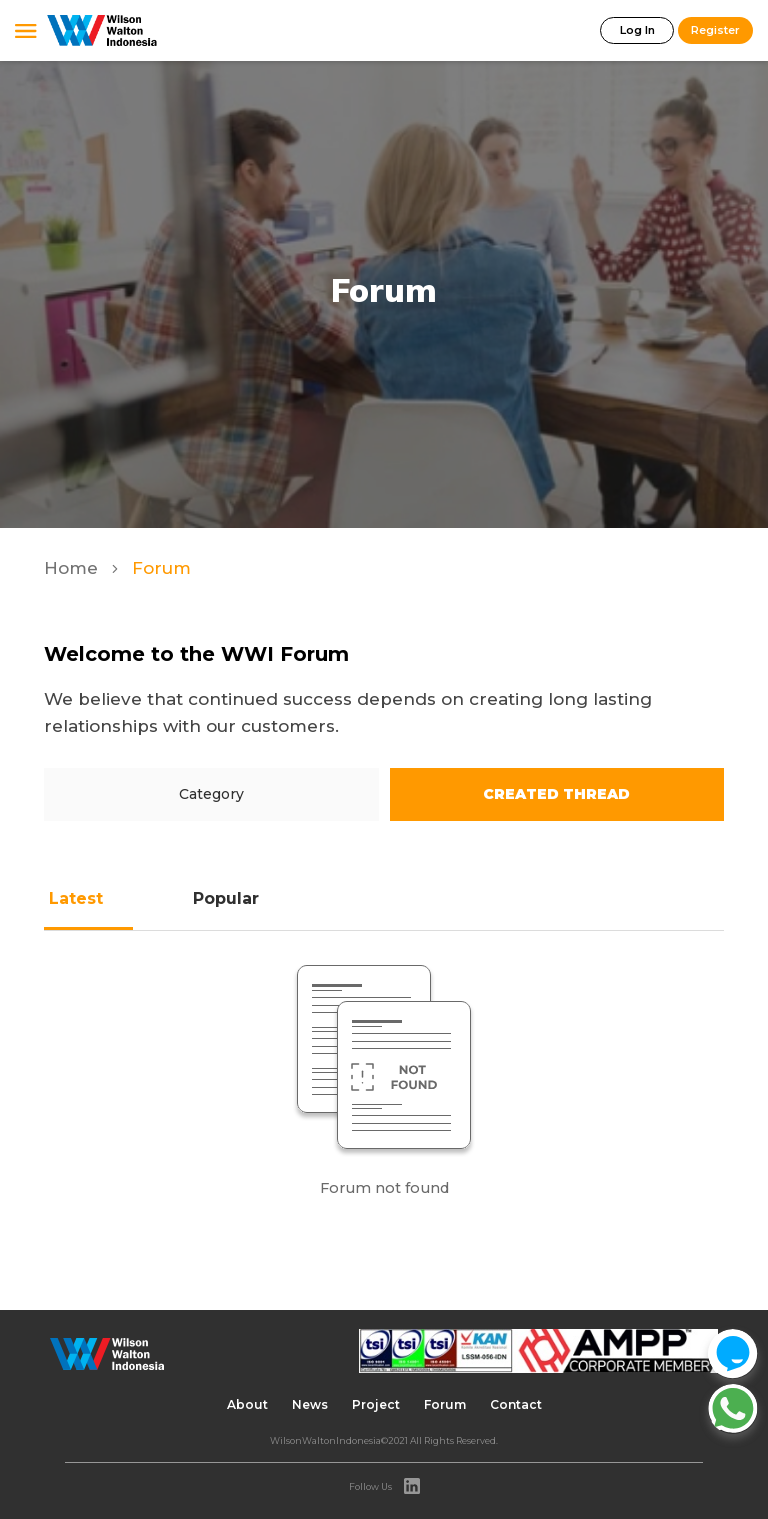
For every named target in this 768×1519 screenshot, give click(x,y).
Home (73, 568)
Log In (637, 30)
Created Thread (556, 794)
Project (376, 1404)
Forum (445, 1404)
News (310, 1404)
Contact (516, 1404)
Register (715, 30)
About (247, 1404)
